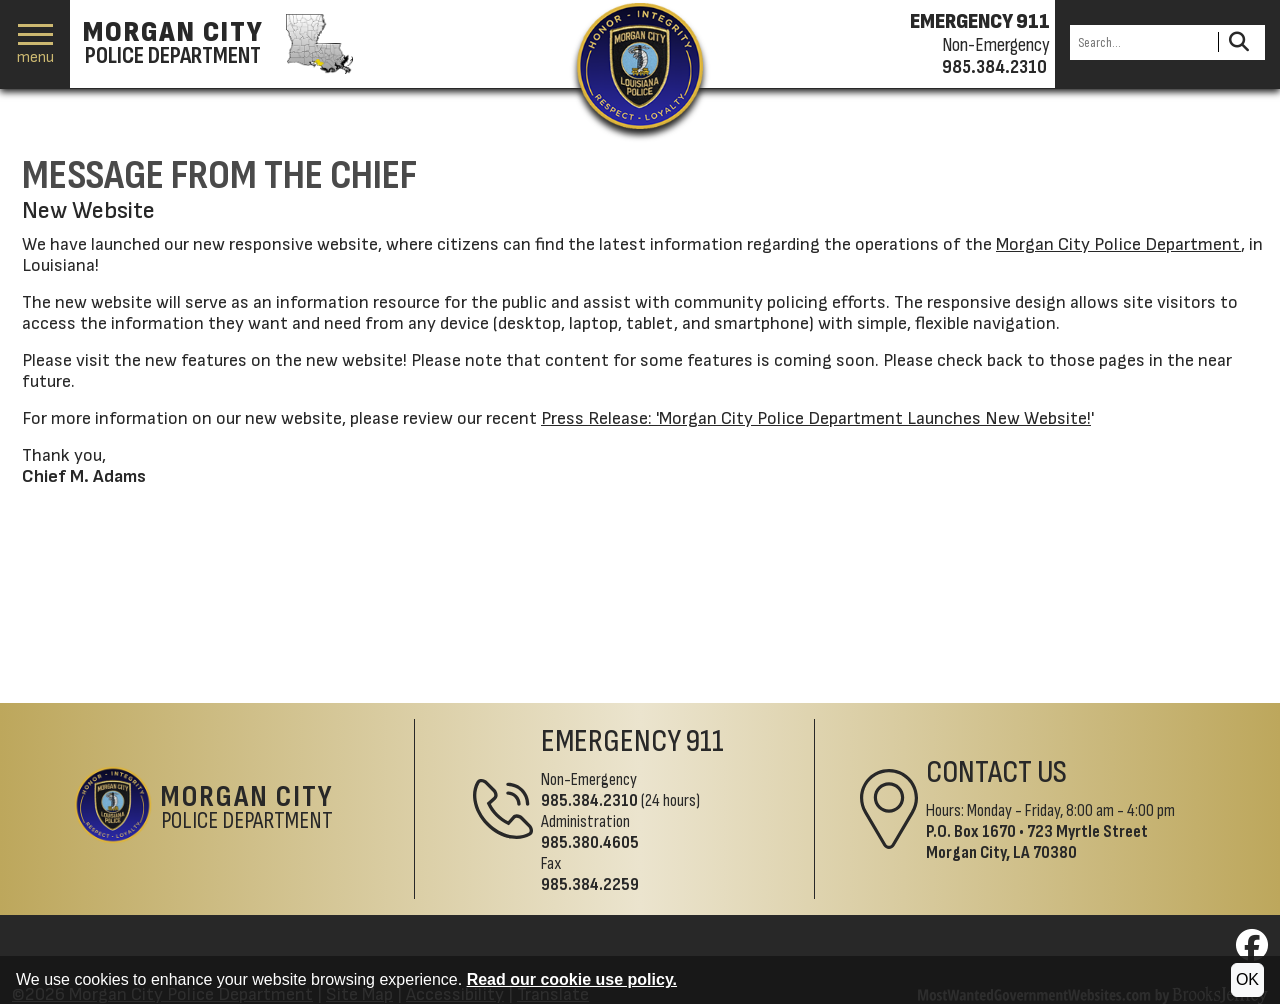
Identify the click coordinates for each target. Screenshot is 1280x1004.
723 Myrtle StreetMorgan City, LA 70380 (1037, 842)
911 (705, 741)
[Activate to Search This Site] (1238, 42)
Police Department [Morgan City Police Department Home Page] (247, 809)
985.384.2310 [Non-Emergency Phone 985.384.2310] (589, 800)
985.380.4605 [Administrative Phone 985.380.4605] (590, 842)
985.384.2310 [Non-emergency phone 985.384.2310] (994, 67)
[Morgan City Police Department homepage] (215, 44)
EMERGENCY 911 (980, 22)
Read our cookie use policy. (572, 979)
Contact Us (996, 772)
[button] (35, 44)
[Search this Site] (1141, 42)
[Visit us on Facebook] (1252, 951)
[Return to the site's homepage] (640, 66)
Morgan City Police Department (1118, 244)
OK (1247, 979)
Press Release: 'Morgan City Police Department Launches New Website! (816, 418)
